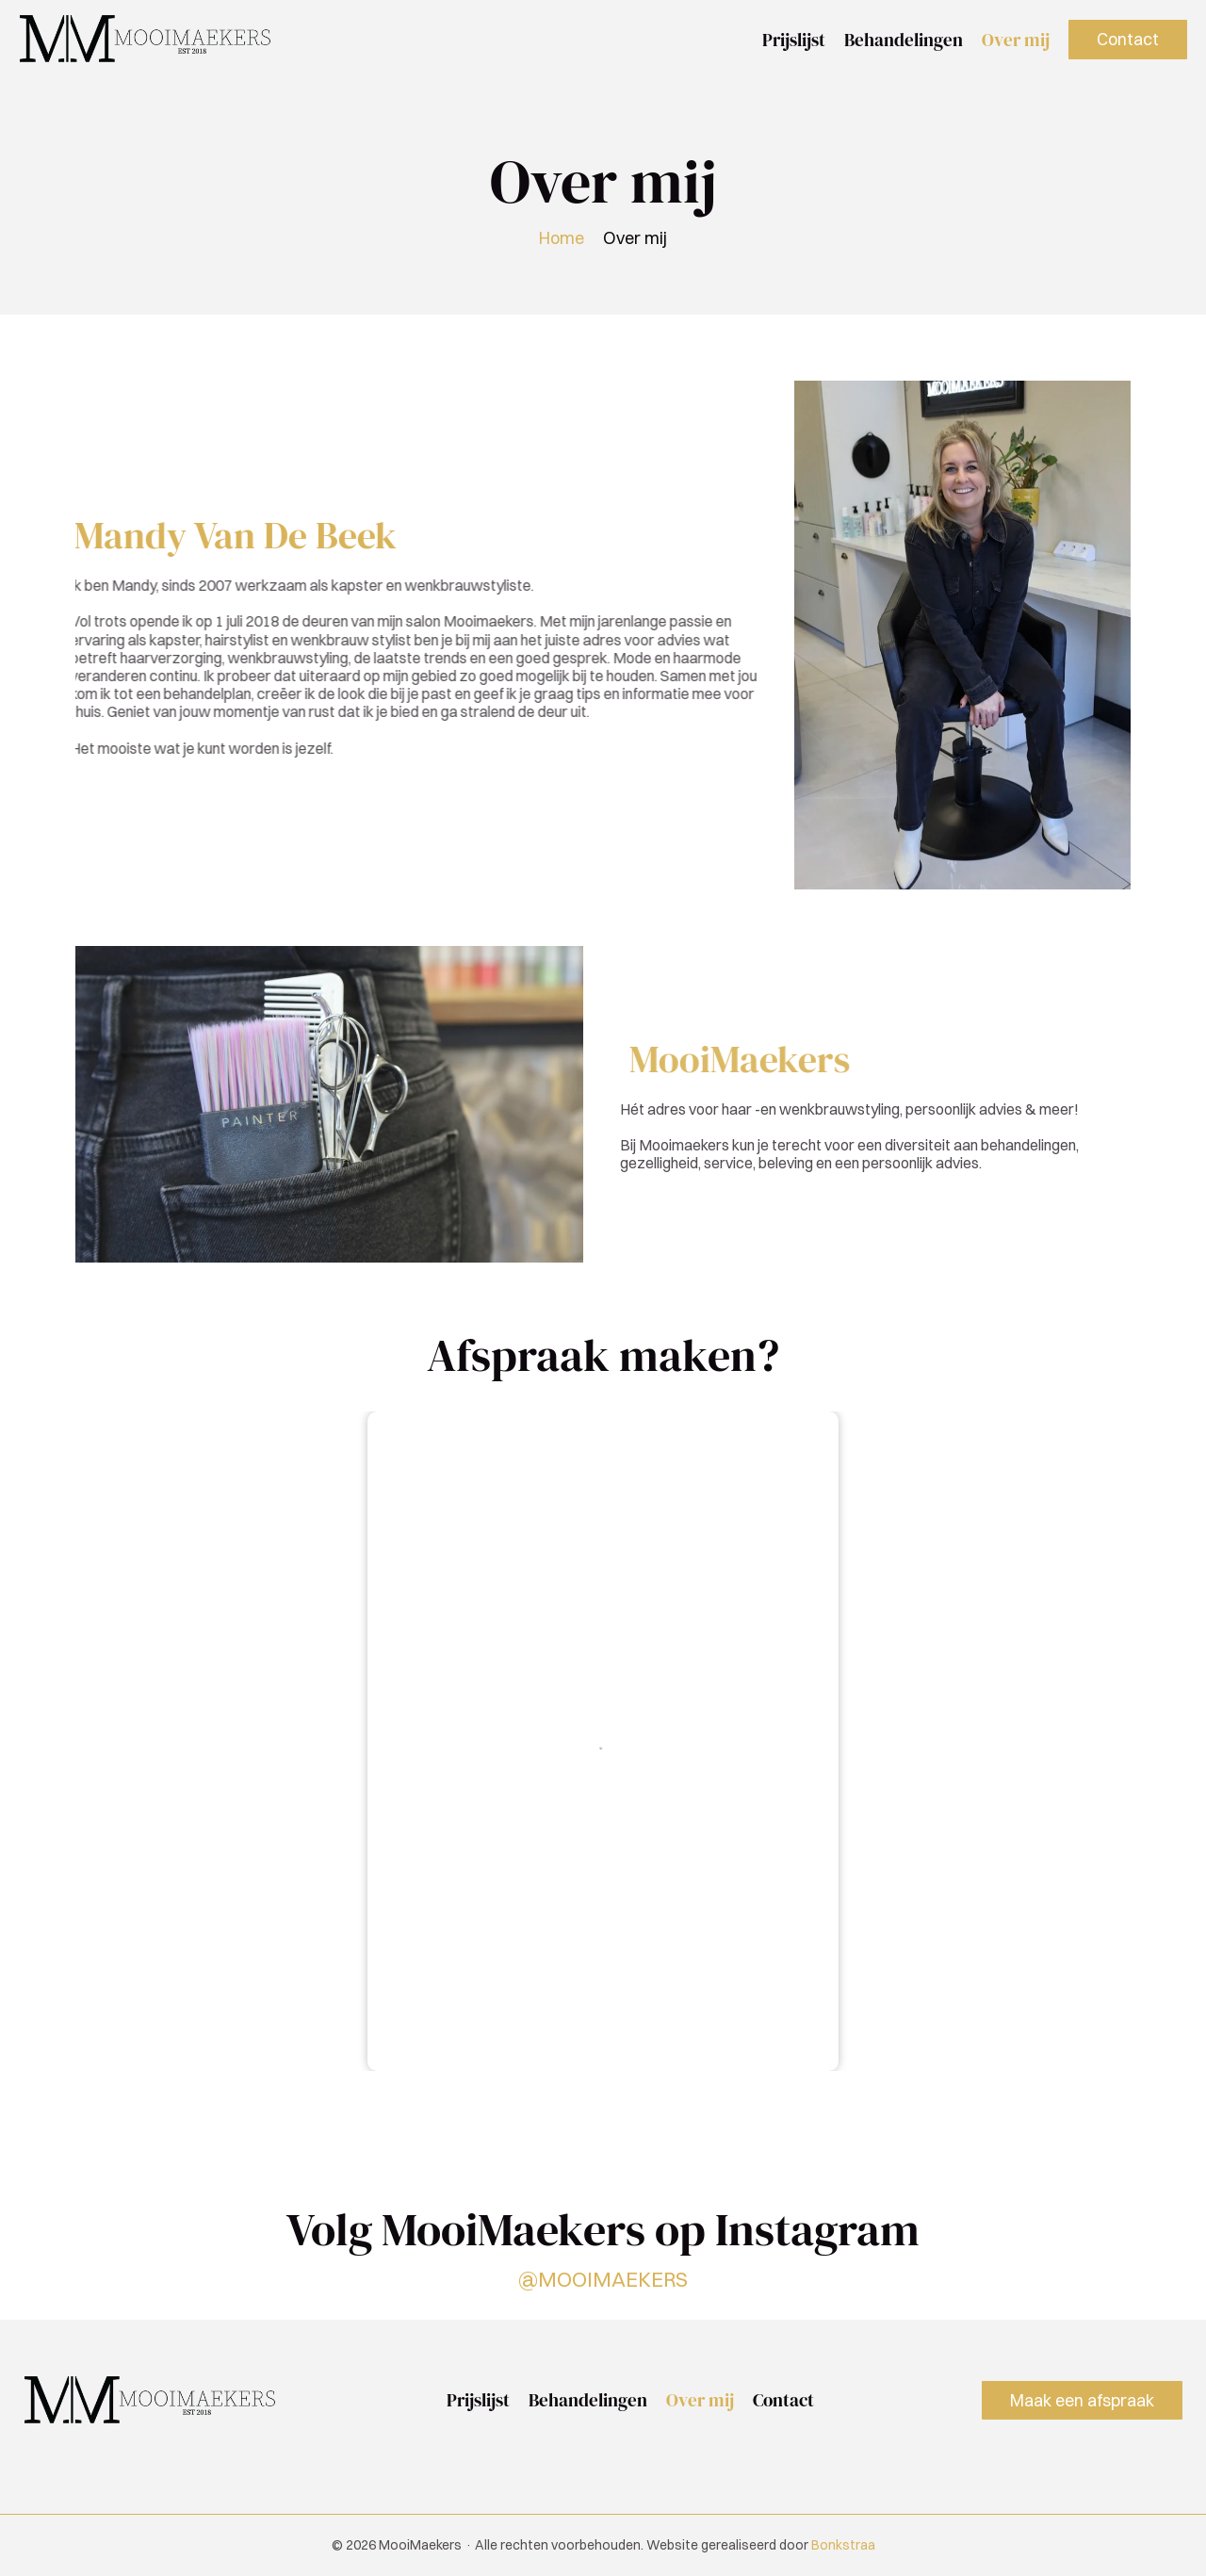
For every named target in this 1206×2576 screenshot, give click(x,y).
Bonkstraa (843, 2544)
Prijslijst (793, 39)
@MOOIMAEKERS (603, 2278)
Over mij (1016, 39)
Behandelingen (903, 39)
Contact (783, 2400)
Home (561, 238)
